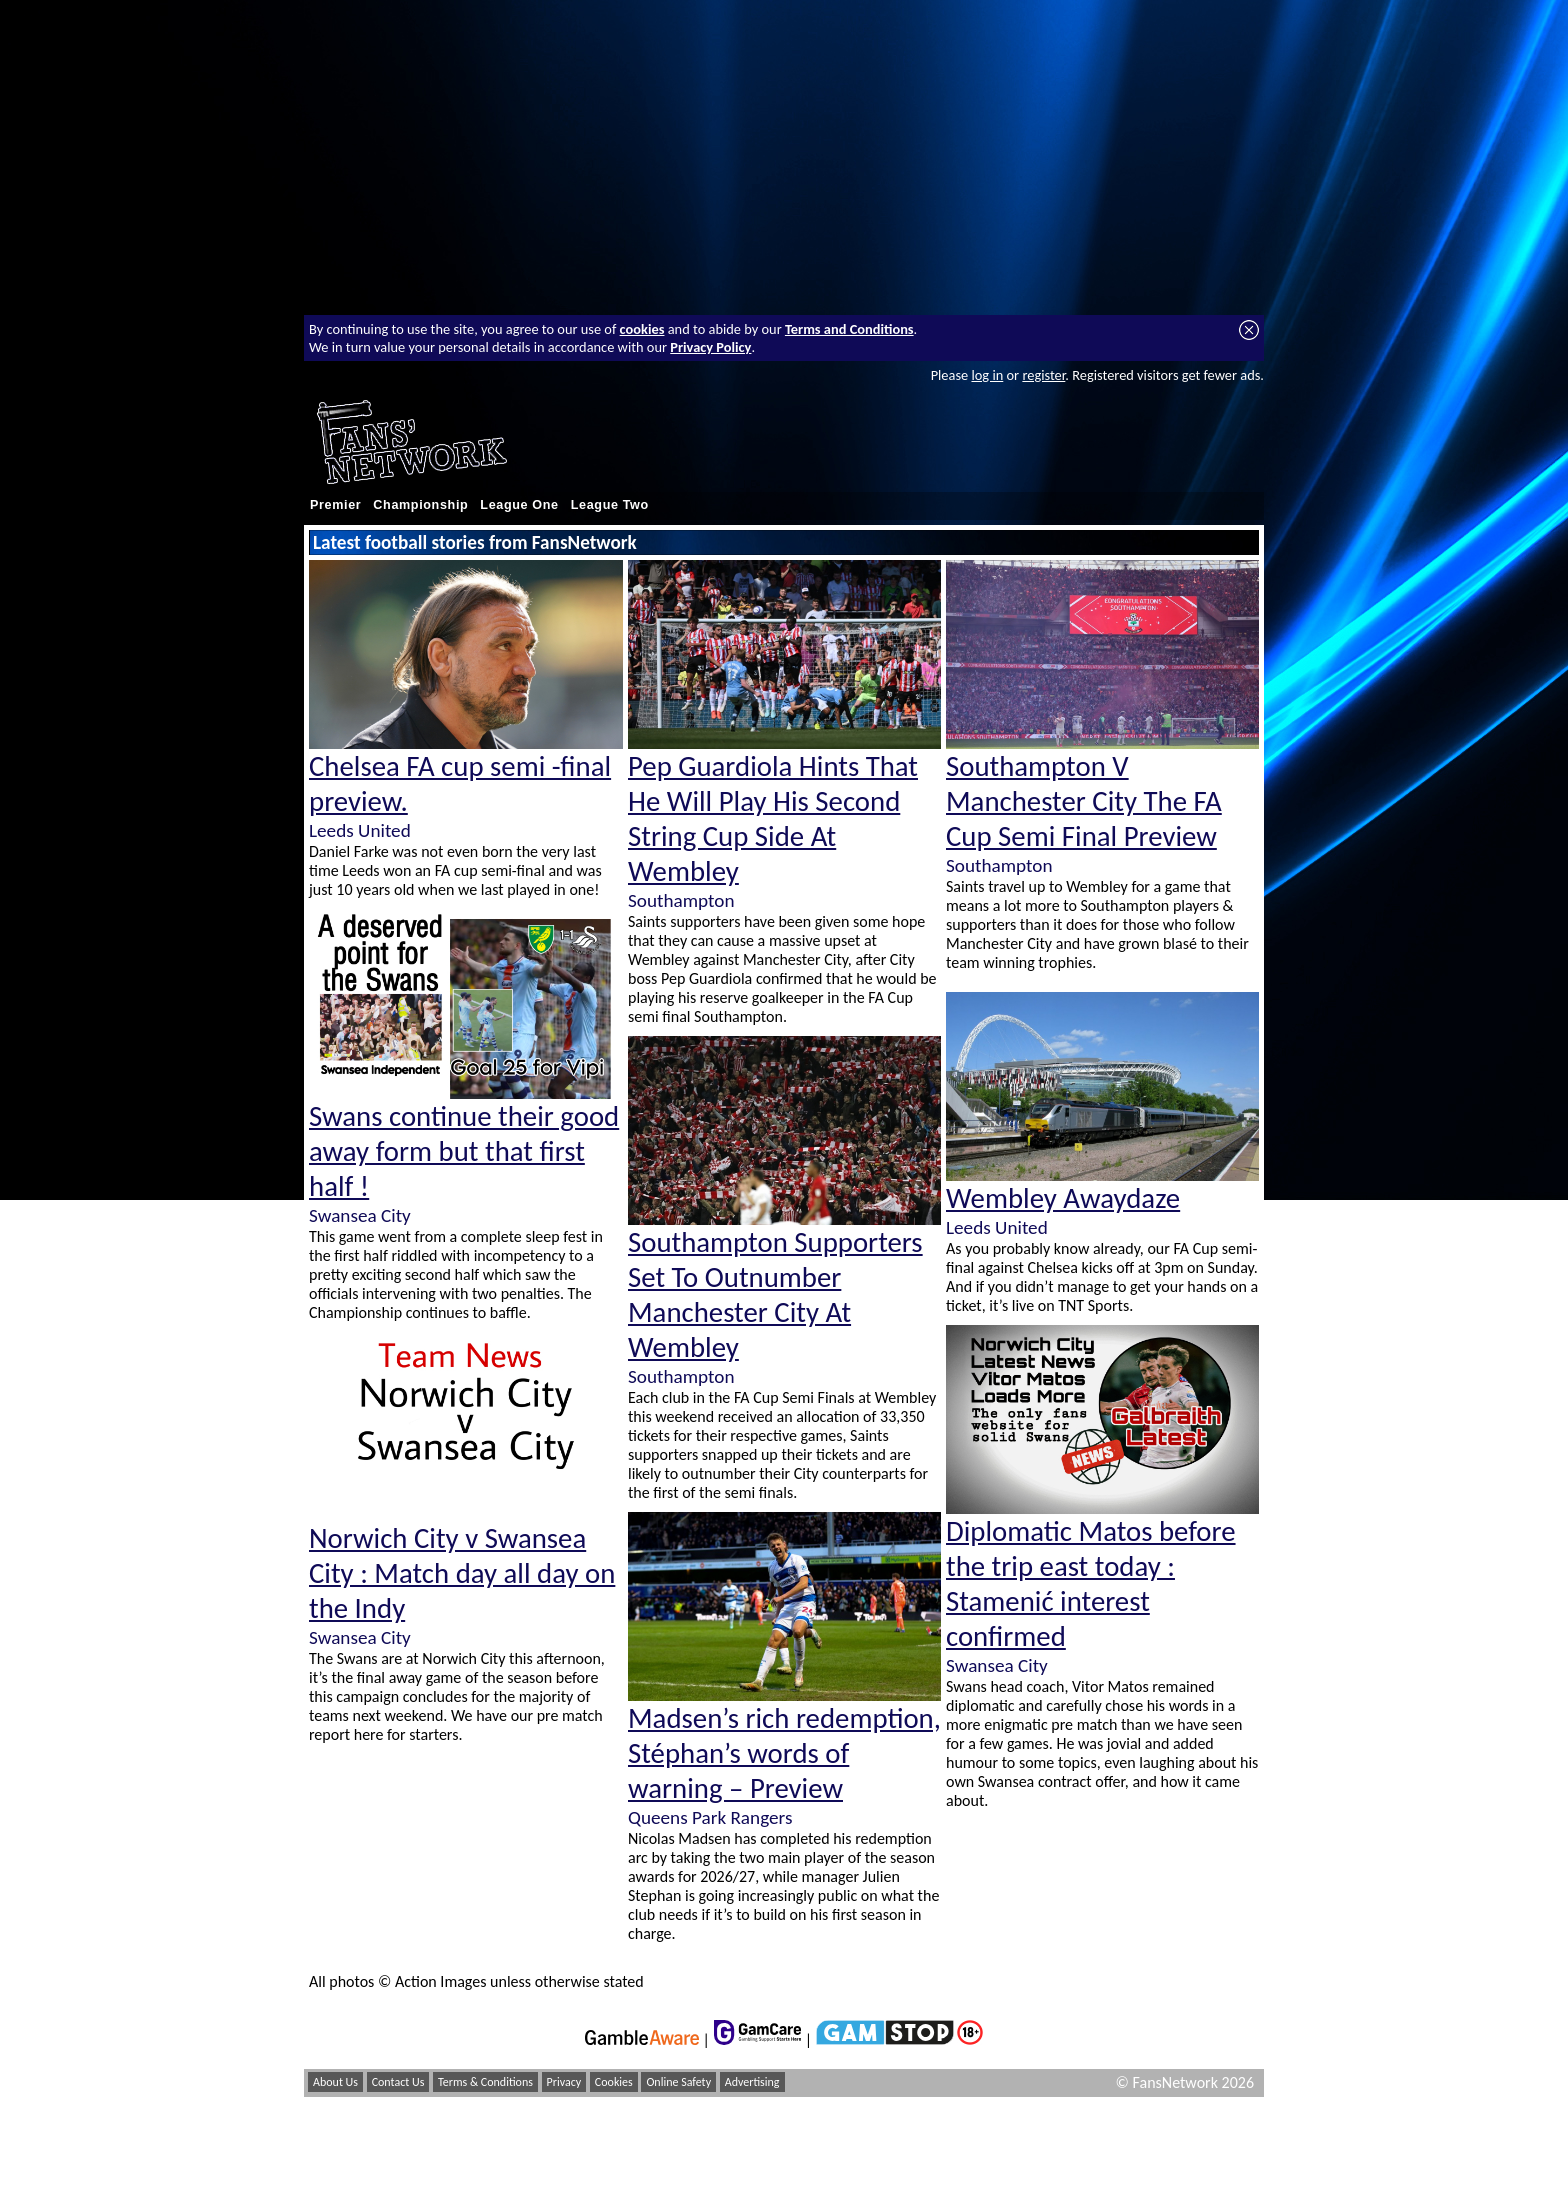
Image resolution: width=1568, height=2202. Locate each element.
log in (987, 375)
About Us (335, 2082)
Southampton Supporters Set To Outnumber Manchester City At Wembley (775, 1295)
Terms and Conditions (849, 329)
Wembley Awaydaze (1063, 1198)
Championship (420, 505)
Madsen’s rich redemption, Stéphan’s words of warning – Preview (784, 1753)
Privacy (564, 2082)
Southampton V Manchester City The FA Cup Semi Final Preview (1084, 801)
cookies (642, 329)
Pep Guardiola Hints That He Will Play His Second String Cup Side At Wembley (773, 819)
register (1043, 375)
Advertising (752, 2082)
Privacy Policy (710, 347)
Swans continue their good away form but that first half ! (464, 1151)
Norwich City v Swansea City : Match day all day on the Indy (462, 1573)
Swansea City (360, 1215)
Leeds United (360, 830)
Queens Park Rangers (710, 1817)
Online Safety (678, 2082)
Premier (335, 505)
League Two (610, 505)
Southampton (681, 900)
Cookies (614, 2082)
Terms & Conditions (485, 2082)
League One (519, 505)
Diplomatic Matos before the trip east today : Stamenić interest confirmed (1091, 1584)
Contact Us (398, 2082)
